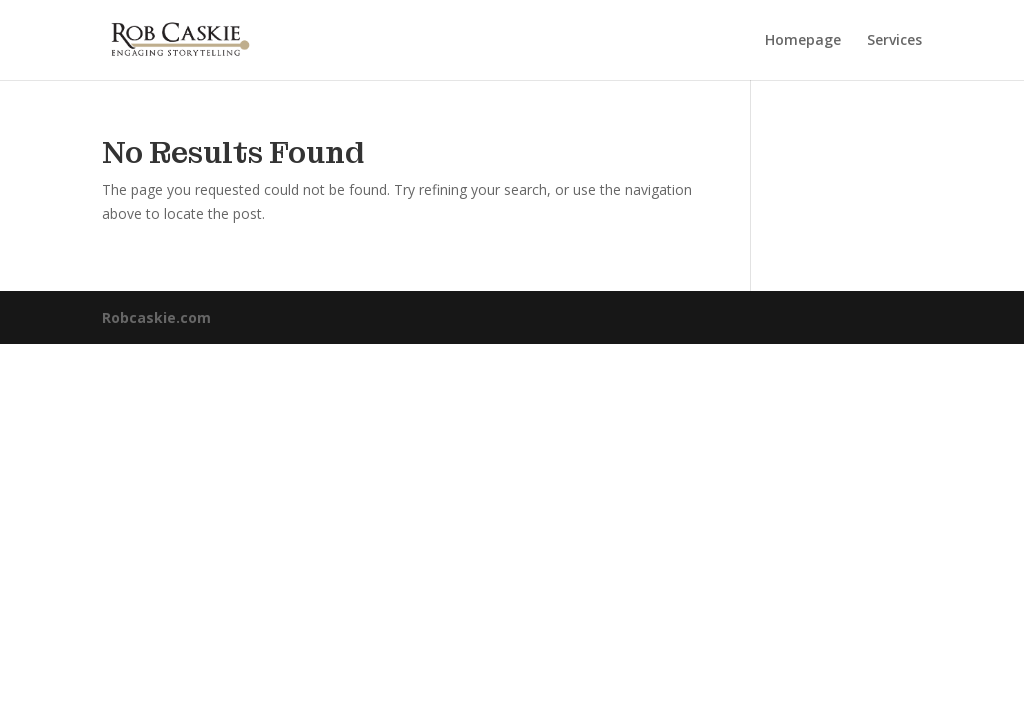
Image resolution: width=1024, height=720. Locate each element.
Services (894, 41)
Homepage (803, 41)
